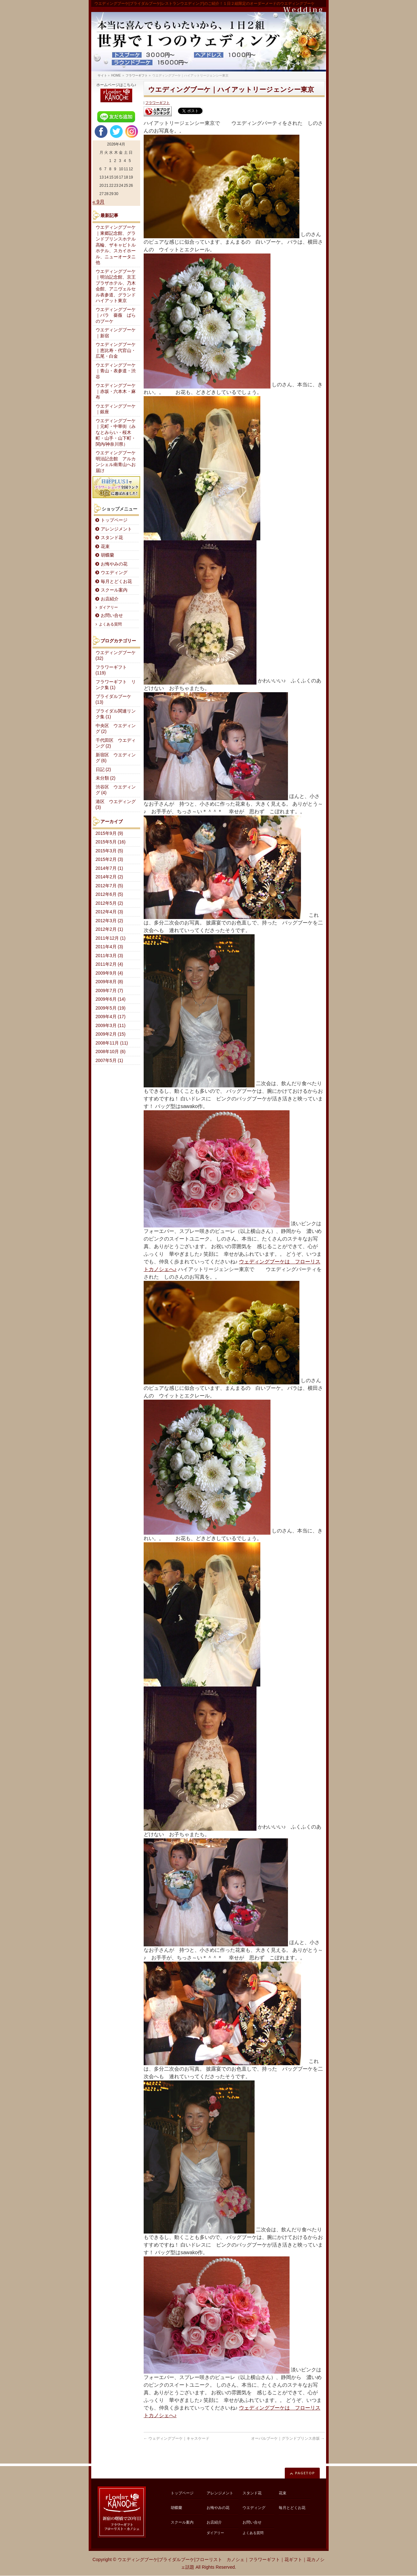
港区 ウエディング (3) (116, 804)
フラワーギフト (157, 103)
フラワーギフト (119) (111, 670)
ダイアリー (108, 607)
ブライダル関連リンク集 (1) (116, 714)
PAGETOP (305, 2473)
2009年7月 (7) (109, 990)
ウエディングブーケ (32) (116, 655)
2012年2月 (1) (109, 929)
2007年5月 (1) (109, 1060)
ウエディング (114, 572)
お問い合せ (112, 615)
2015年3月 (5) (109, 851)
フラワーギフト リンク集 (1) (116, 684)
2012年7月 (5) (109, 885)
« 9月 (98, 202)
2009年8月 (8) (109, 981)
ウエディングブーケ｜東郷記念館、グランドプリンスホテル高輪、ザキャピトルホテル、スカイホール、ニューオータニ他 (116, 245)
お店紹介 (110, 599)
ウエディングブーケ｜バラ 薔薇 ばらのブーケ (116, 315)
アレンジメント (116, 529)
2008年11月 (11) (112, 1043)
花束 (105, 546)
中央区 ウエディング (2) (116, 728)
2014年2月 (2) (109, 877)
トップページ (114, 520)
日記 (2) (103, 769)
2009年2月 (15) (111, 1034)
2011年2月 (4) (109, 964)
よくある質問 (110, 624)
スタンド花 (112, 537)
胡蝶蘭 (107, 555)
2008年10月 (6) (111, 1051)
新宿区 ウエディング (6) (116, 758)
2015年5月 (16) (111, 842)
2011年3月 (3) (109, 955)
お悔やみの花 (114, 564)
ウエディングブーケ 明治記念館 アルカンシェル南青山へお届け (118, 461)
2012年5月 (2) (109, 903)
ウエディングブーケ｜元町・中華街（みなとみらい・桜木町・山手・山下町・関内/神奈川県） (116, 432)
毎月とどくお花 (116, 581)
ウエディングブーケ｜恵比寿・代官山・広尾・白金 (116, 350)
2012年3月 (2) (109, 920)
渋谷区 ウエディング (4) (116, 790)
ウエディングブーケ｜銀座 (116, 409)
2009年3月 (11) (111, 1025)
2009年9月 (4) (109, 973)
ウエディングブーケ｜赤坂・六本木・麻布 (116, 391)
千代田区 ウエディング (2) (116, 743)
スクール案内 (114, 590)
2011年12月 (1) (111, 938)
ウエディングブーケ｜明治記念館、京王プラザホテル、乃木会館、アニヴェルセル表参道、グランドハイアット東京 (116, 286)
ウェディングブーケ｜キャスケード (176, 2438)
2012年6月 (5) (109, 894)
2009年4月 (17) (111, 1016)
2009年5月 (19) (111, 1008)
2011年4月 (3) (109, 946)
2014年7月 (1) (109, 868)
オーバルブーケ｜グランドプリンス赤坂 (288, 2438)
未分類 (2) (106, 778)
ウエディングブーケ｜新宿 (116, 333)
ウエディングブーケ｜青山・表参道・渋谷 (116, 371)
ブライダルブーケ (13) (113, 699)
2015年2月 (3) (109, 859)
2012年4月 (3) (109, 911)
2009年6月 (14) (111, 999)
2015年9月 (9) (109, 833)
